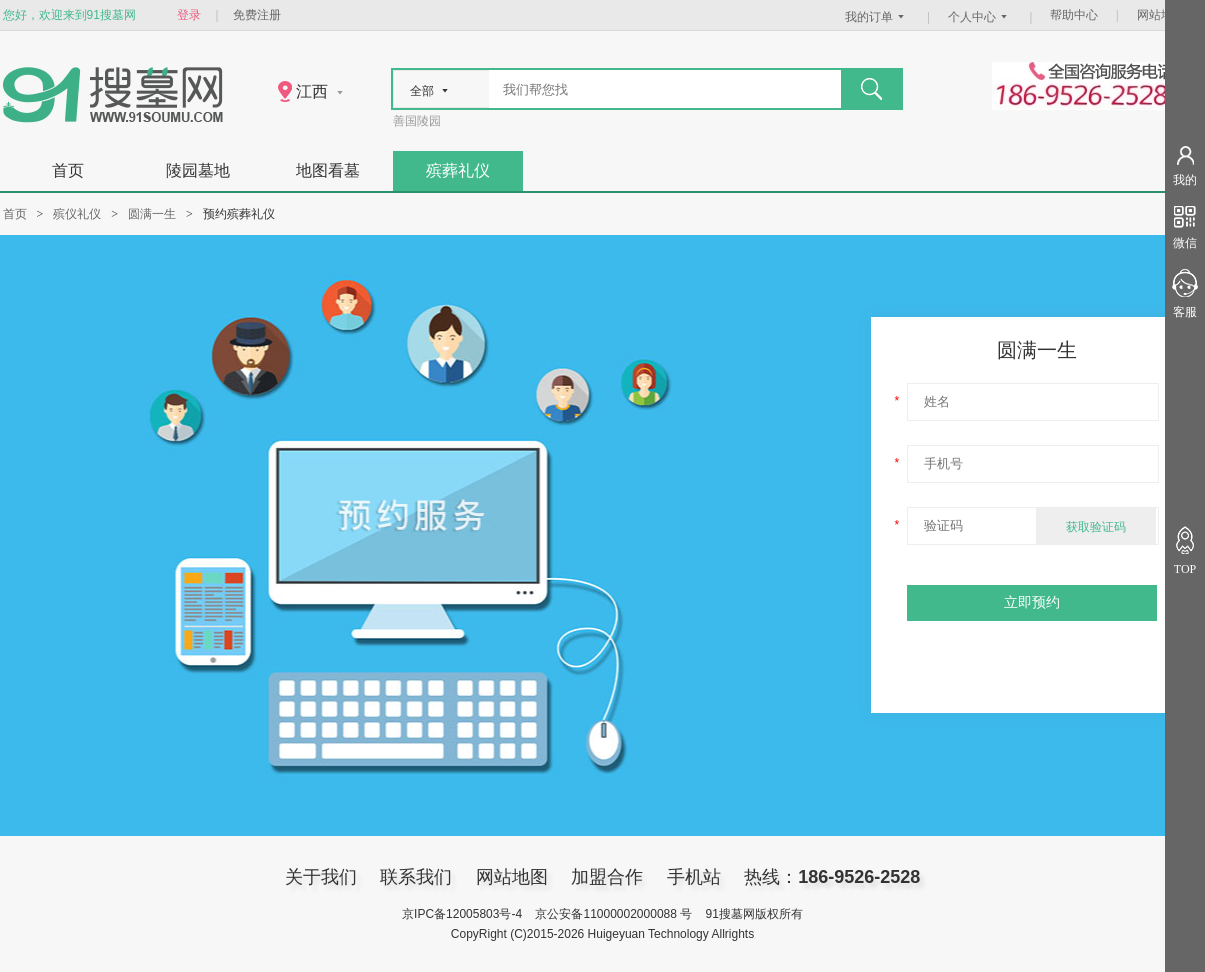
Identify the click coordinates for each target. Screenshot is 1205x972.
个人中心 (980, 17)
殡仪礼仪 (77, 214)
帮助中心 (1074, 15)
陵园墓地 (198, 170)
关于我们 (321, 877)
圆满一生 (152, 214)
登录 (189, 15)
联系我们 (416, 877)
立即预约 (1032, 602)
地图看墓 (328, 170)
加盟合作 (607, 877)
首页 (68, 170)
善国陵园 (417, 121)
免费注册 (257, 15)
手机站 (694, 877)
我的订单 (877, 17)
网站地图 (1161, 15)
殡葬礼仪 (458, 170)
